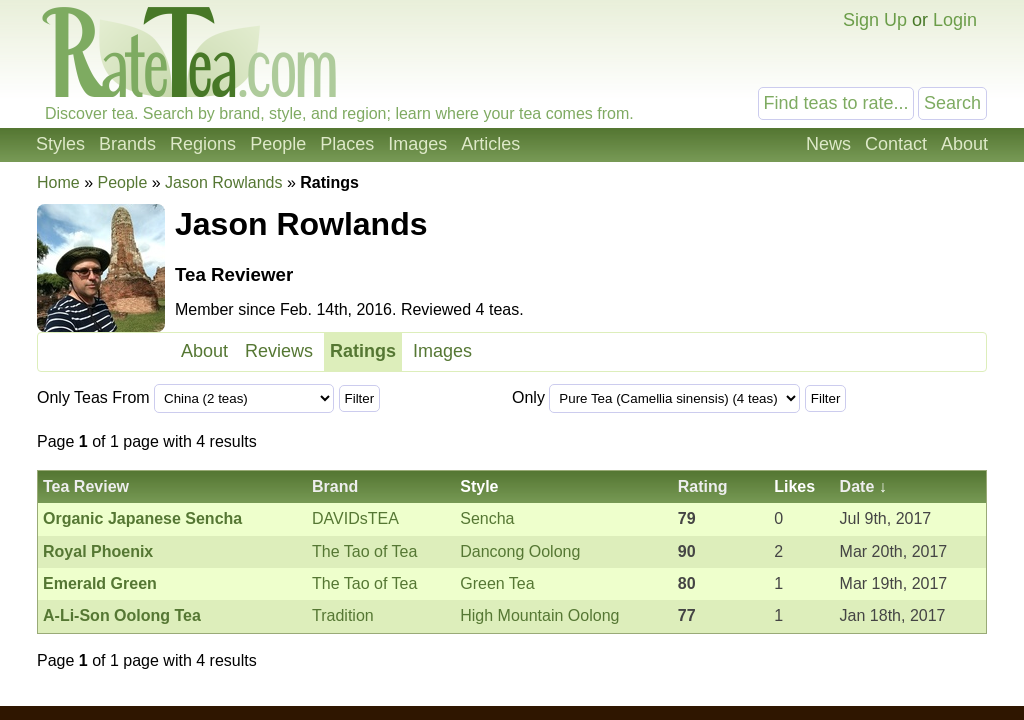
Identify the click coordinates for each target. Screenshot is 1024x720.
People (278, 144)
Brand (335, 486)
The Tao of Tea (364, 551)
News (828, 144)
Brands (127, 144)
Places (347, 144)
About (964, 144)
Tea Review (86, 486)
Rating (703, 486)
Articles (490, 144)
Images (417, 144)
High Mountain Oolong (539, 615)
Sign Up (875, 20)
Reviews (279, 351)
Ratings (363, 351)
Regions (203, 144)
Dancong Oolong (520, 551)
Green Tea (497, 583)
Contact (896, 144)
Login (955, 20)
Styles (60, 144)
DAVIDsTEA (355, 518)
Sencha (487, 518)
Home (58, 182)
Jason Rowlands (223, 182)
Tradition (343, 615)
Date (857, 486)
